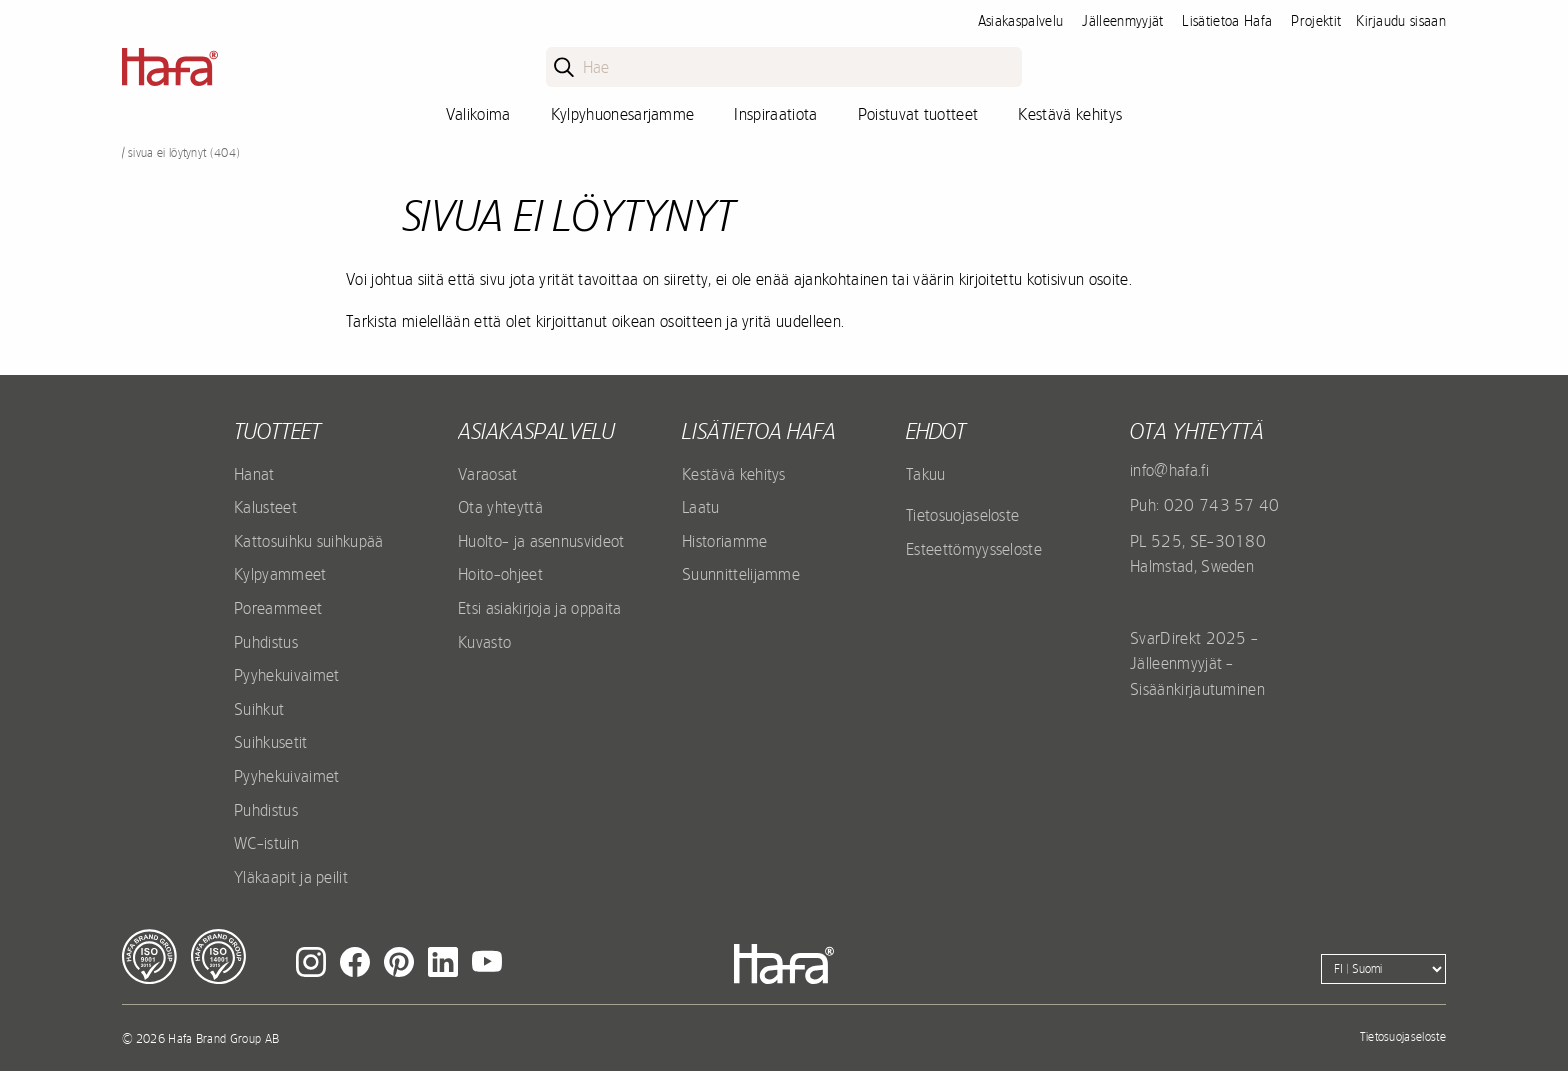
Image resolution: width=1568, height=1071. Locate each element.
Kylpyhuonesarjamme (623, 114)
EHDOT (936, 431)
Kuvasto (484, 642)
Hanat (254, 474)
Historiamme (725, 541)
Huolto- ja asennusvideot (541, 541)
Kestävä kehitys (1070, 114)
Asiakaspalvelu (1020, 21)
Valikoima (478, 114)
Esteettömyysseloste (974, 549)
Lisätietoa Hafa (1227, 21)
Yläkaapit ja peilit (291, 877)
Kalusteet (265, 507)
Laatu (701, 507)
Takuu (926, 474)
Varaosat (488, 474)
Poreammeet (278, 608)
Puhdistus (266, 642)
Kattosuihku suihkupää (309, 541)
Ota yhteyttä (500, 507)
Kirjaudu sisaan (1401, 21)
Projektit (1316, 21)
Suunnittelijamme (741, 574)
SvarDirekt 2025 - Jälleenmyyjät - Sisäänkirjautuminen (1197, 663)
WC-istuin (266, 843)
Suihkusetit (271, 742)
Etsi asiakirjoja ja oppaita (540, 608)
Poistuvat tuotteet (918, 114)
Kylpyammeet (280, 574)
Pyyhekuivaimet (286, 675)
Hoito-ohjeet (500, 574)
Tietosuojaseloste (962, 515)
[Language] (1383, 969)
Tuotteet (277, 431)
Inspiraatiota (775, 114)
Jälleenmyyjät (1122, 21)
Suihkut (259, 709)
